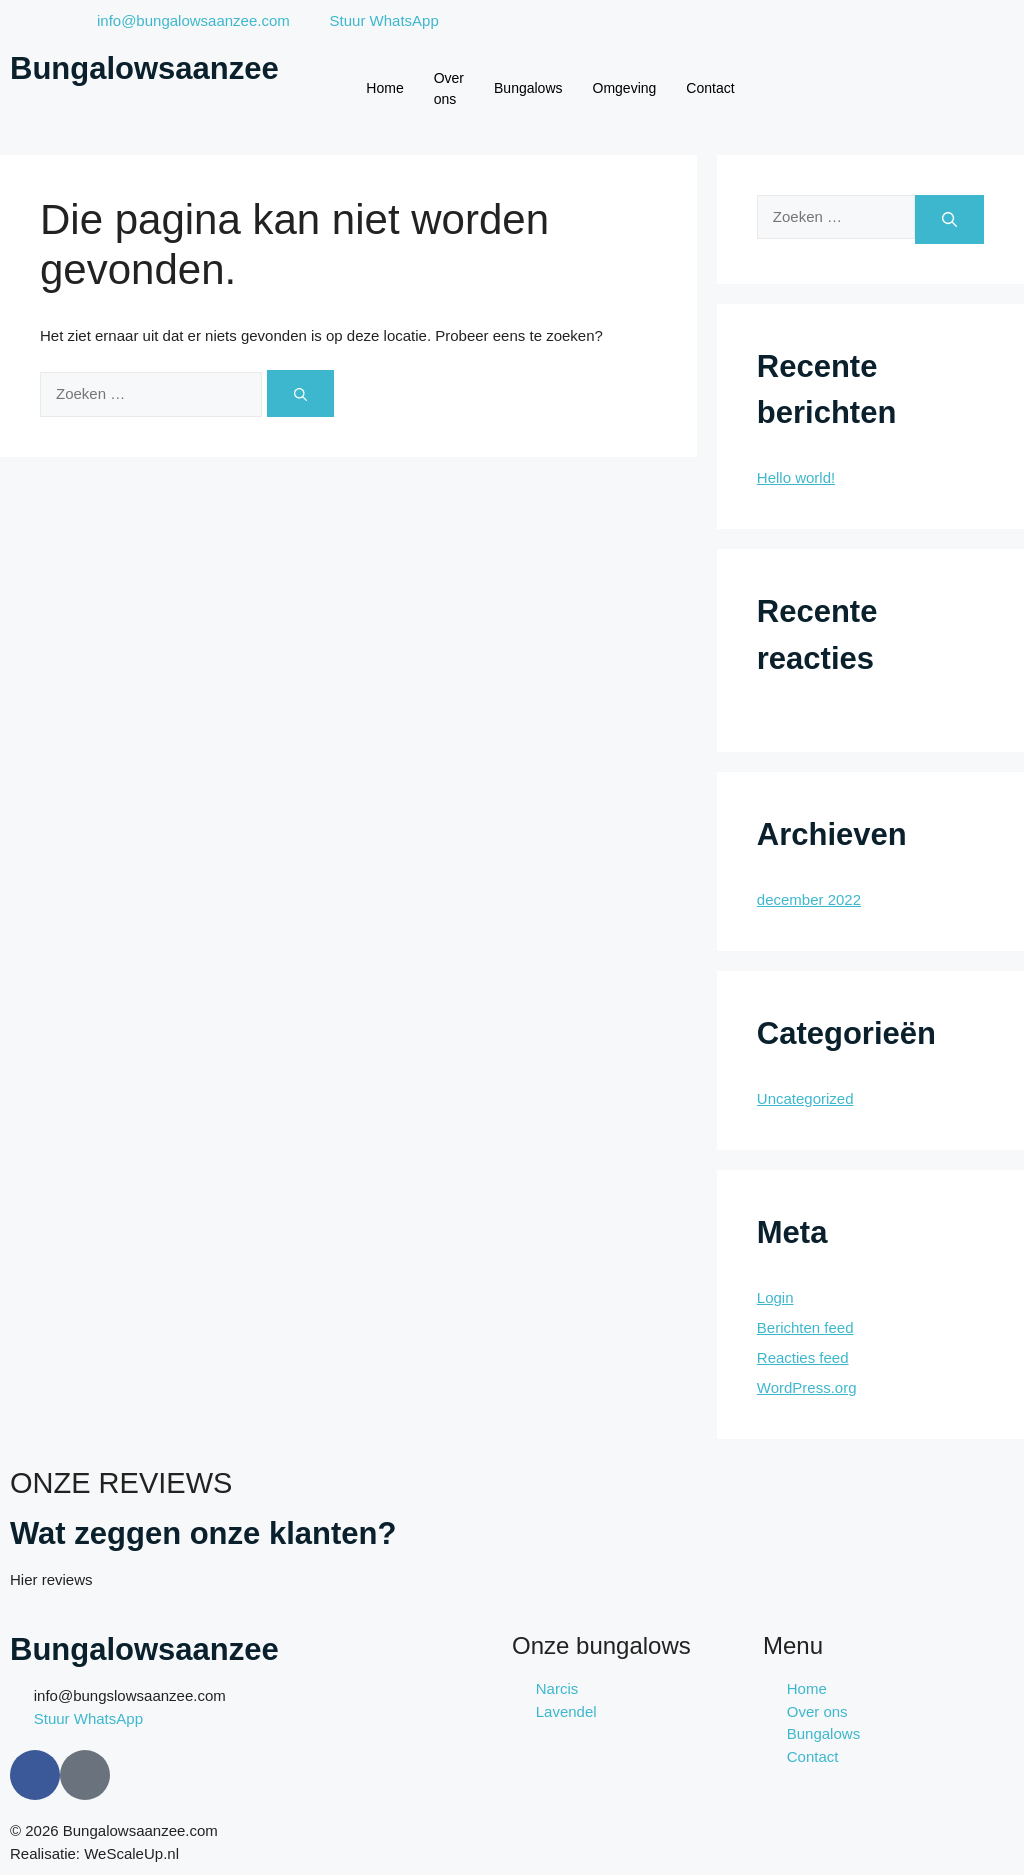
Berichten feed (805, 1327)
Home (384, 88)
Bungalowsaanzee (144, 68)
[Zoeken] (300, 393)
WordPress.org (807, 1387)
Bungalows (528, 88)
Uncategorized (805, 1098)
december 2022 (809, 899)
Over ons (449, 88)
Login (775, 1297)
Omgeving (625, 88)
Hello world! (796, 477)
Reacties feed (803, 1357)
